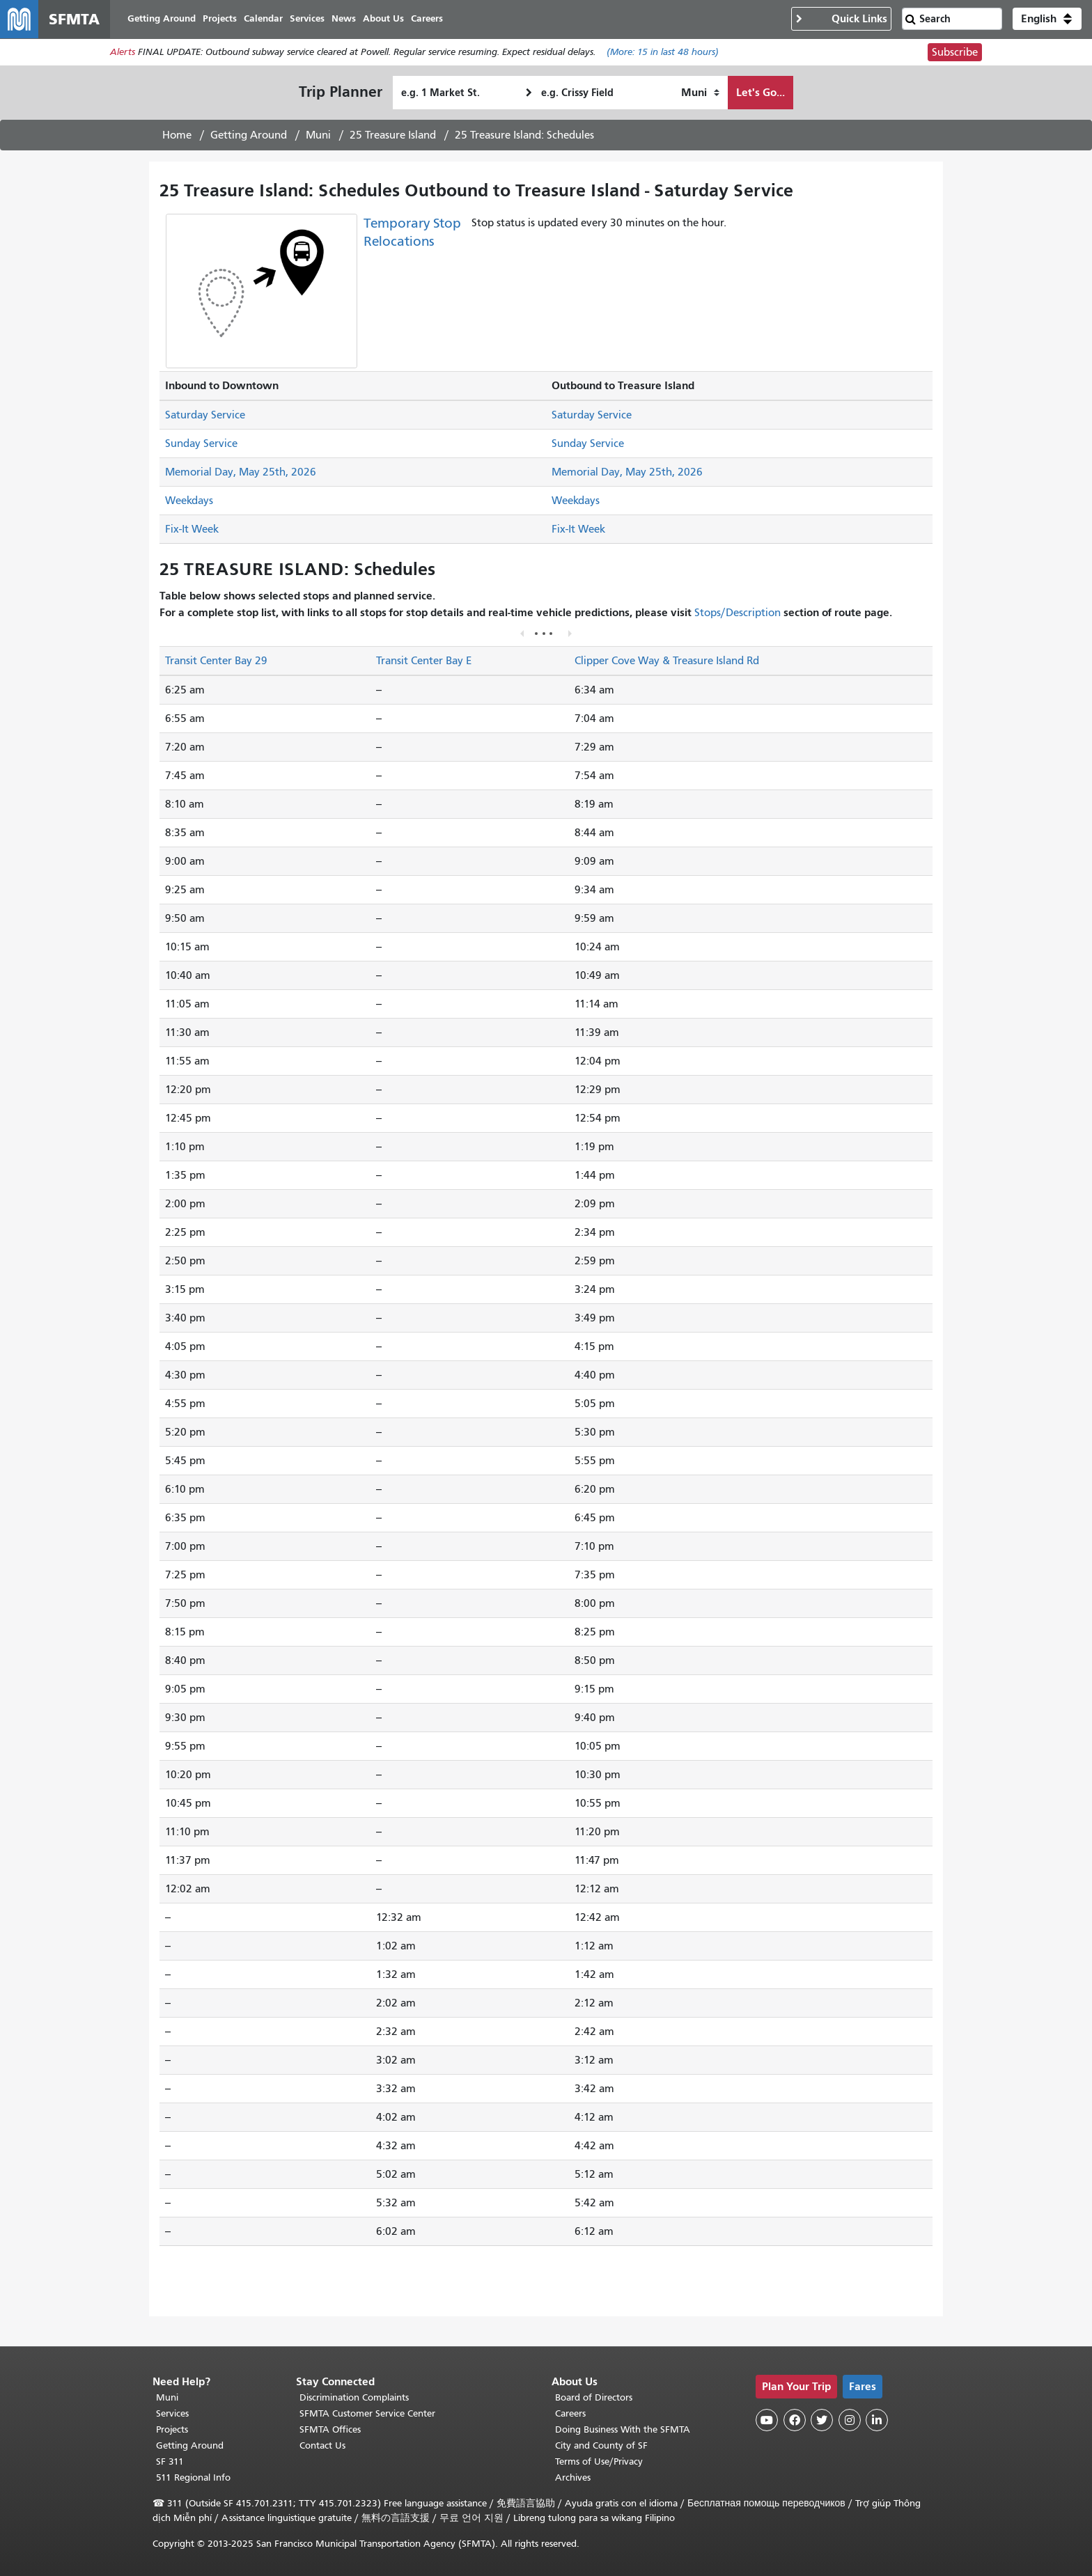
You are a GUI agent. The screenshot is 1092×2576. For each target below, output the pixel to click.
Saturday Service (205, 415)
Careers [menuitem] (428, 19)
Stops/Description (737, 613)
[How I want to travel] (700, 93)
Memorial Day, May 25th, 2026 (240, 472)
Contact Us (322, 2445)
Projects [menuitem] (220, 19)
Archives (573, 2477)
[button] (1047, 19)
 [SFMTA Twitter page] (821, 2420)
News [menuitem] (344, 19)
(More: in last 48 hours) (663, 53)
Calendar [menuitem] (263, 19)
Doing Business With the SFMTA (622, 2429)
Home (177, 135)
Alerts (122, 53)
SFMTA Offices (330, 2429)
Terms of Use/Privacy (599, 2461)
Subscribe (955, 53)
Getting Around (248, 135)
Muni (318, 135)
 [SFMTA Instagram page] (850, 2420)
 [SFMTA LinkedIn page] (877, 2420)
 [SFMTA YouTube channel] (766, 2420)
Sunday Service (201, 444)
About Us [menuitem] (384, 19)
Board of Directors (593, 2397)
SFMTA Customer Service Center (367, 2413)
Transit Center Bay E (423, 661)
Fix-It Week (192, 530)
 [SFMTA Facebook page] (794, 2420)
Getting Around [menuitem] (162, 19)
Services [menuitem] (307, 19)
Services (172, 2413)
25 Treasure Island (393, 135)
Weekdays (189, 501)
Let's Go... (760, 93)
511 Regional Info (193, 2477)
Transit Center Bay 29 (216, 661)
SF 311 (170, 2461)
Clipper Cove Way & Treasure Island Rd (667, 661)
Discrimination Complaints (354, 2397)
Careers (570, 2413)
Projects (172, 2429)
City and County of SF (601, 2445)
